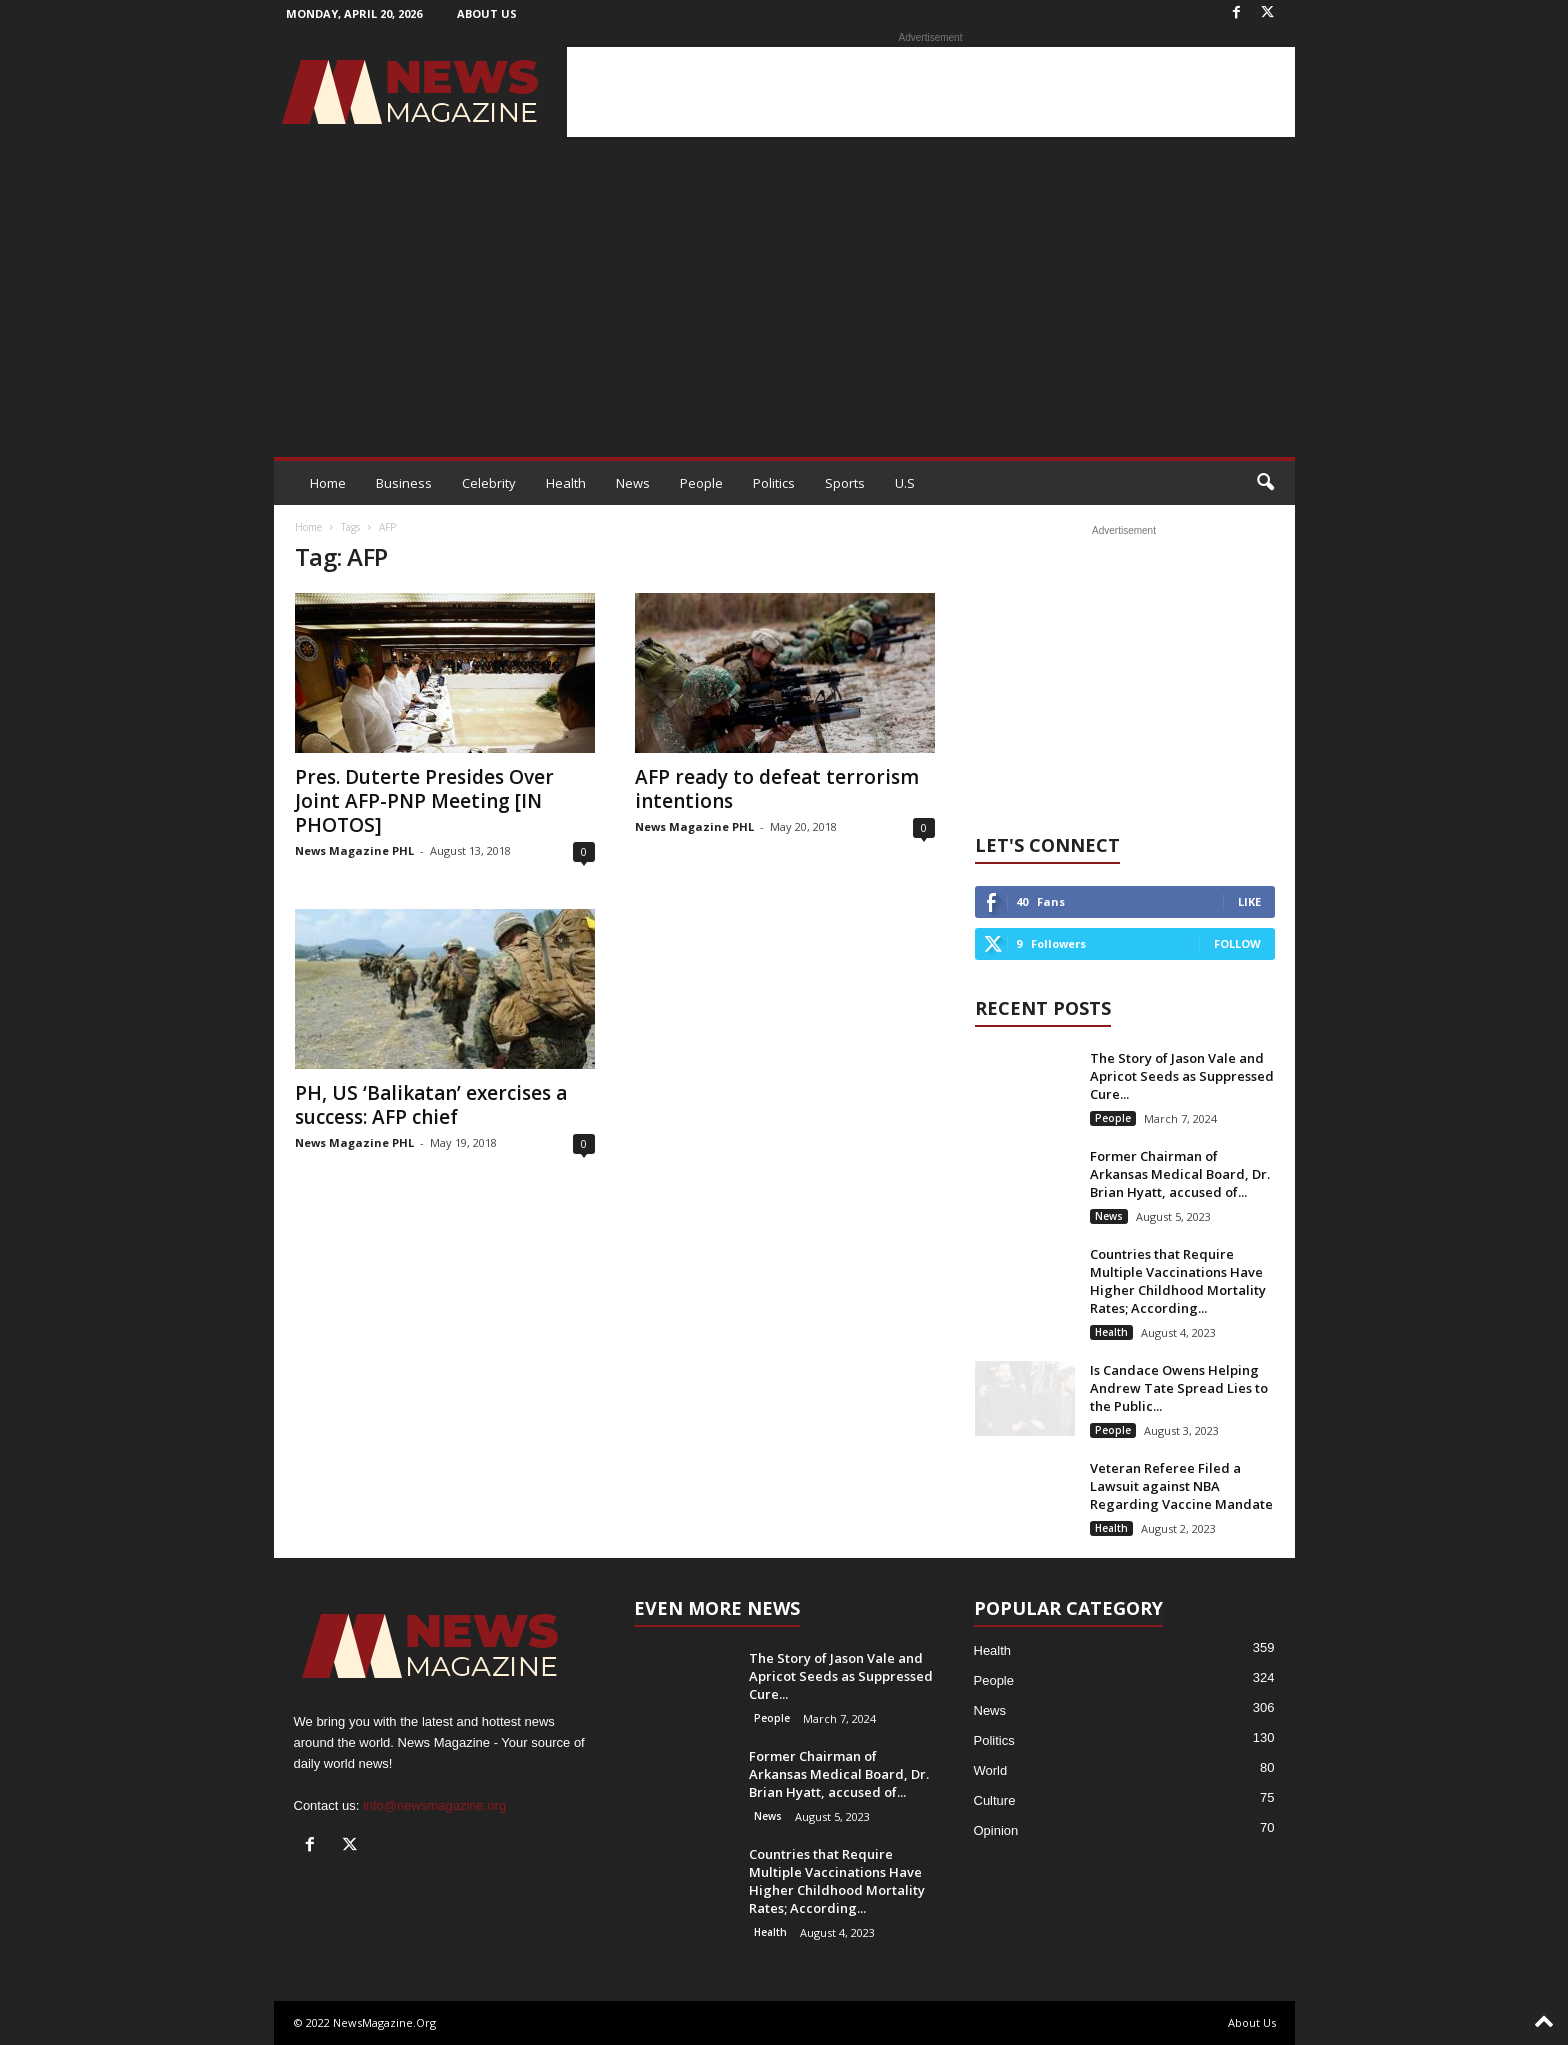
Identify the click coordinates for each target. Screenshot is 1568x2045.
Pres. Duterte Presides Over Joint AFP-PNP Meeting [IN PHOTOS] (424, 801)
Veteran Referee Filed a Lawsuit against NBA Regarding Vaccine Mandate (1181, 1486)
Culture (995, 1800)
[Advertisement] (931, 92)
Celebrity (489, 483)
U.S (905, 483)
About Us (487, 13)
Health (566, 483)
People (701, 483)
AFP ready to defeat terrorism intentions (777, 789)
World (991, 1770)
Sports (845, 483)
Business (404, 483)
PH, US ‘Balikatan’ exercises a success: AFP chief (431, 1105)
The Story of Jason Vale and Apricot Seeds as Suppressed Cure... (1182, 1076)
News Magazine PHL (354, 850)
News (633, 483)
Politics (774, 483)
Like (1249, 901)
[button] (1265, 483)
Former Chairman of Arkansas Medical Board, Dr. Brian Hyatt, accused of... (1180, 1174)
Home (328, 483)
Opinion (996, 1830)
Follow (1237, 943)
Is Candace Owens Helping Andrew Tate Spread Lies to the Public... (1179, 1388)
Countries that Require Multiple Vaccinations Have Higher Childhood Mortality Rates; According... (1178, 1281)
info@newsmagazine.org (434, 1805)
